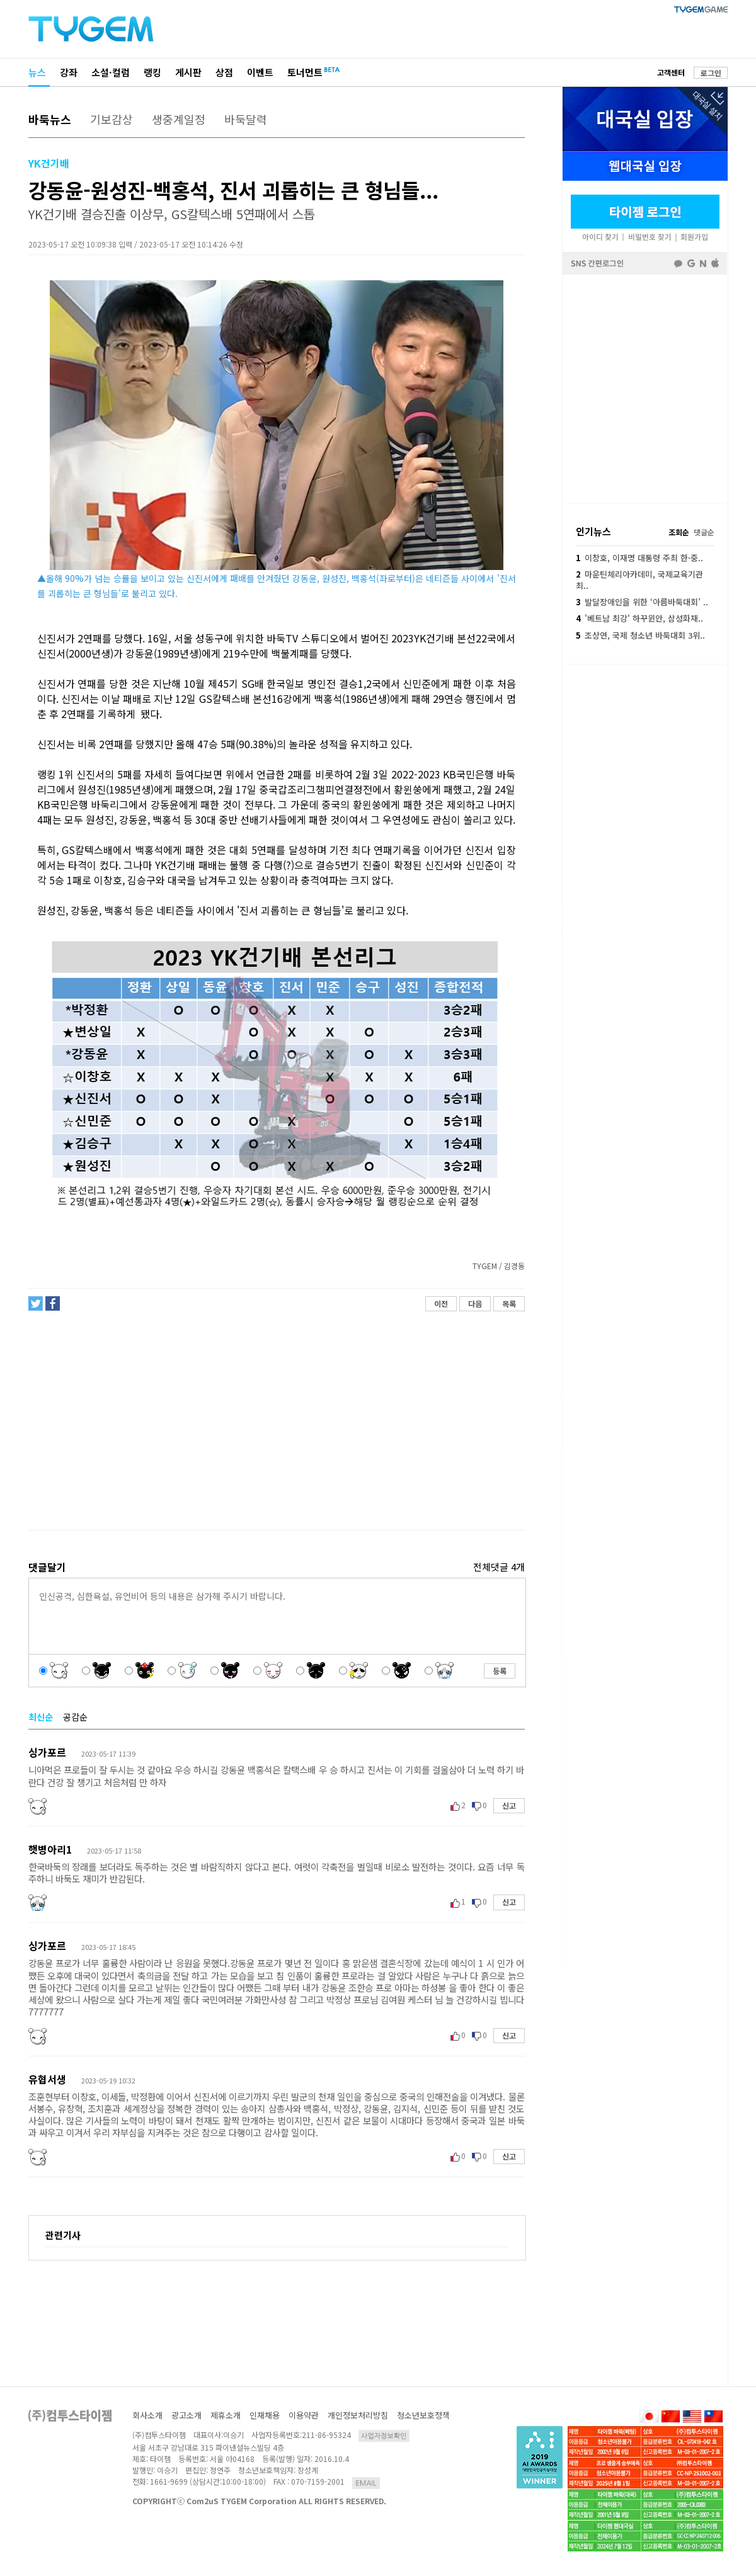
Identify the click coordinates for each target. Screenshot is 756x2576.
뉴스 (37, 72)
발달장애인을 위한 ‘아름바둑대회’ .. (642, 602)
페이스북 (645, 388)
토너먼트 (305, 72)
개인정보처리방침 (358, 2415)
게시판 (188, 72)
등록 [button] (500, 1670)
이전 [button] (441, 1303)
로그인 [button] (711, 72)
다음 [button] (475, 1303)
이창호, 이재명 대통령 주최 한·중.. (639, 558)
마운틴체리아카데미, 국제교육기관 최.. (639, 579)
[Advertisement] (276, 1421)
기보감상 (111, 119)
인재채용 (264, 2415)
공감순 (75, 1717)
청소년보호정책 (423, 2415)
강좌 (68, 72)
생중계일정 (178, 119)
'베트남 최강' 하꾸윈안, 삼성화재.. (639, 618)
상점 (224, 72)
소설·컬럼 (110, 72)
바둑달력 (245, 119)
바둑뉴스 (49, 119)
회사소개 (147, 2415)
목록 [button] (509, 1303)
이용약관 (304, 2415)
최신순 (40, 1717)
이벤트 (260, 72)
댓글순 (704, 532)
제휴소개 (225, 2415)
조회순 (678, 532)
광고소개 (186, 2415)
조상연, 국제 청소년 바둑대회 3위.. (640, 635)
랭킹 (152, 72)
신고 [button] (509, 1805)
